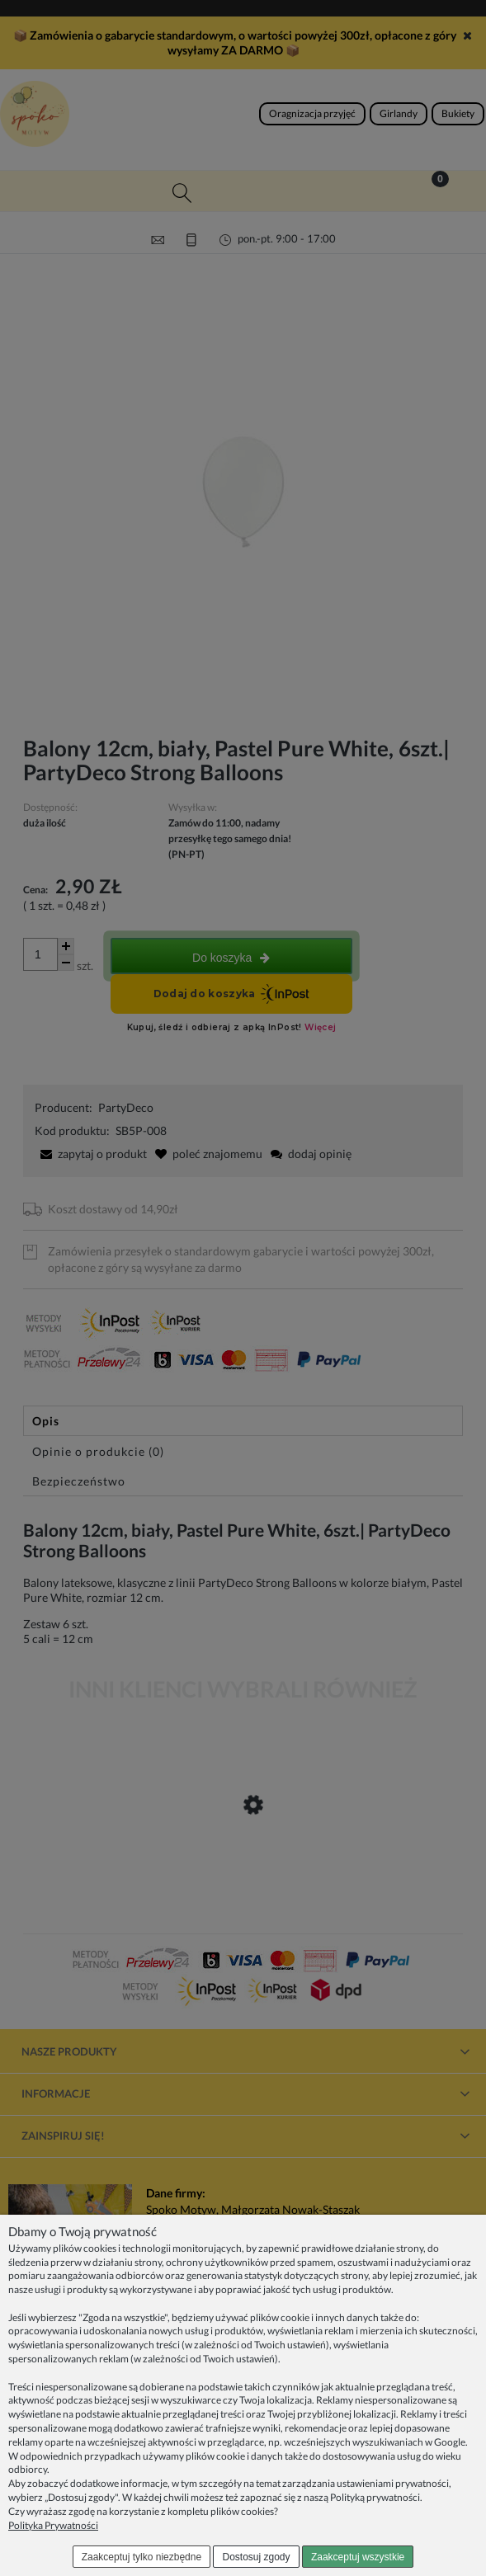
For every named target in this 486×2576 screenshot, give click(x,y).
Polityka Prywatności (53, 2525)
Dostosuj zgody (256, 2557)
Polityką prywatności (375, 2497)
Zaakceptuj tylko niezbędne (141, 2557)
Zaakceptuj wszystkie (357, 2557)
